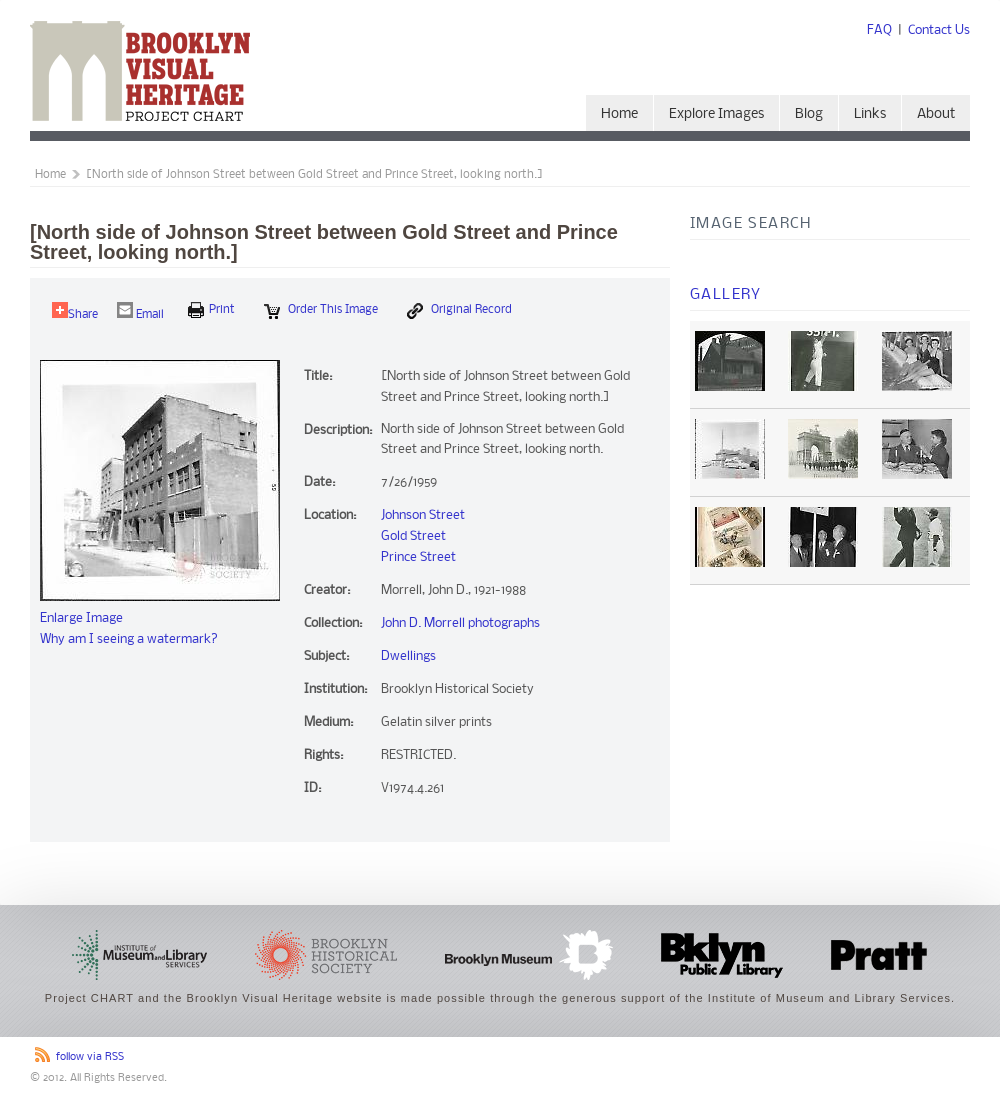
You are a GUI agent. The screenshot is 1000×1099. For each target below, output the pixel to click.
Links (870, 114)
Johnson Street (423, 515)
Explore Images (716, 114)
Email (140, 311)
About (936, 114)
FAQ (879, 30)
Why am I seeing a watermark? (129, 639)
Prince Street (418, 557)
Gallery (726, 295)
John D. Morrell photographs (460, 623)
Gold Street (413, 536)
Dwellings (408, 656)
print (211, 310)
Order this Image (321, 311)
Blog (809, 114)
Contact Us (939, 30)
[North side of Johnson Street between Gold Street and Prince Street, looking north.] (314, 175)
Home (619, 114)
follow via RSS (90, 1057)
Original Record (459, 311)
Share (75, 311)
